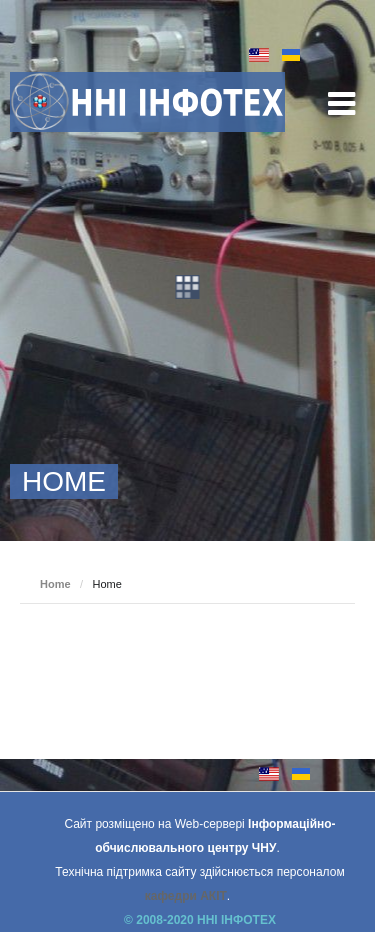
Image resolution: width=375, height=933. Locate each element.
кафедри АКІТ (186, 896)
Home (55, 584)
